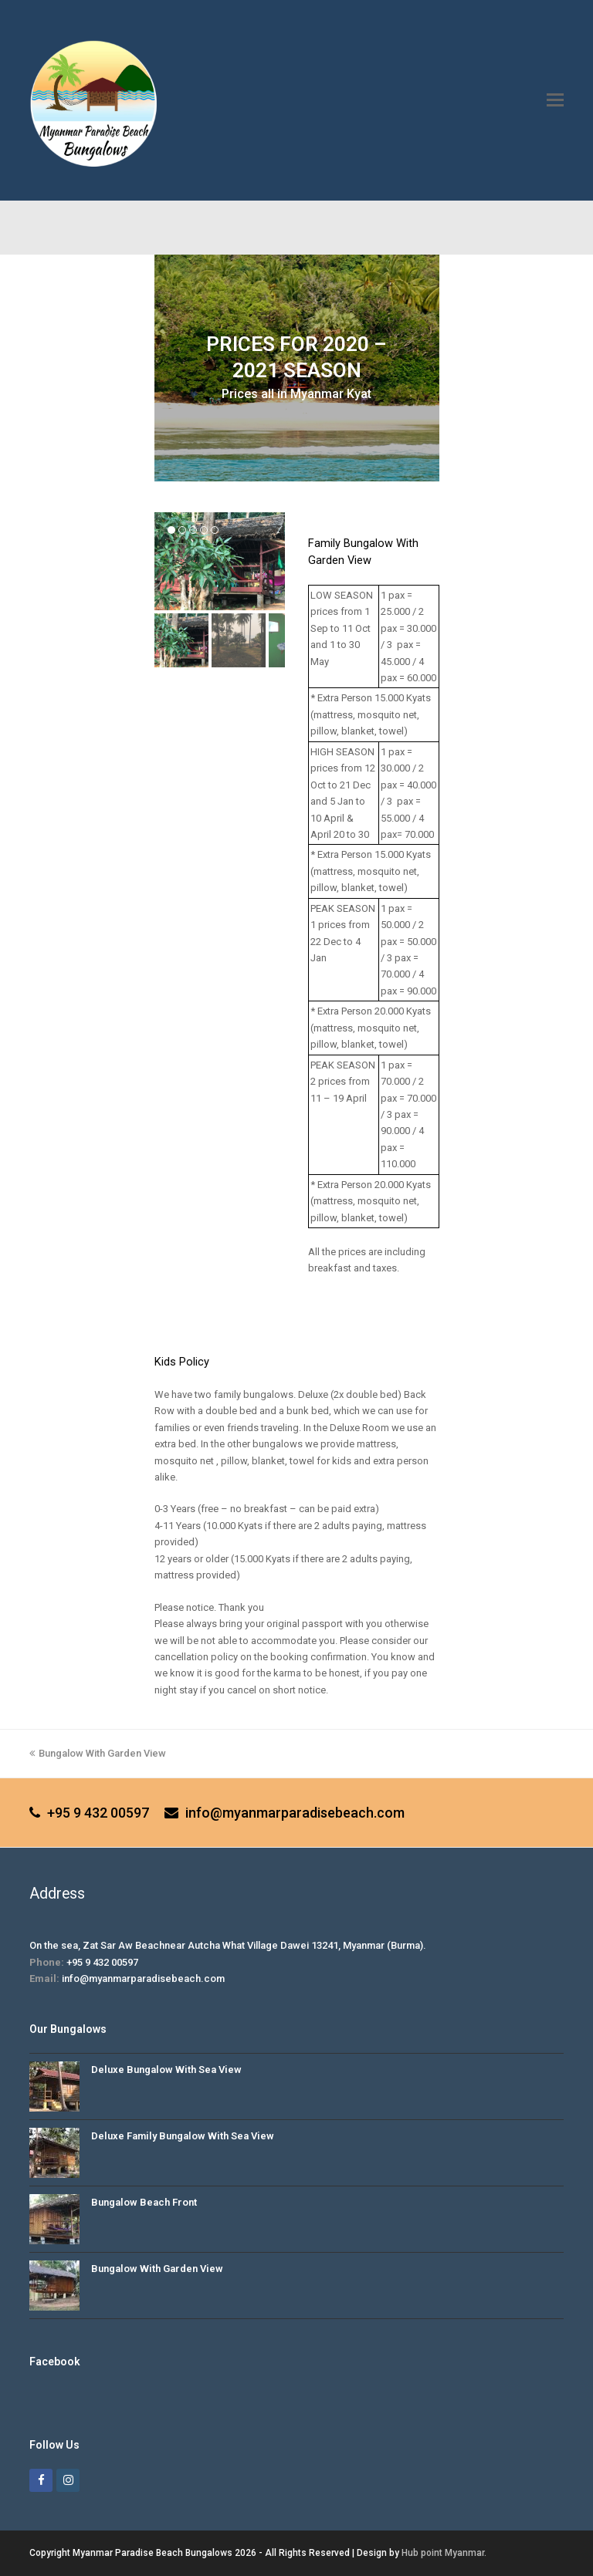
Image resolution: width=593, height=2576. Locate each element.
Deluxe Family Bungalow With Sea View (182, 2136)
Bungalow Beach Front (144, 2202)
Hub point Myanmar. (444, 2552)
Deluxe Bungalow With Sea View (166, 2069)
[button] (555, 100)
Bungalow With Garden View (97, 1753)
